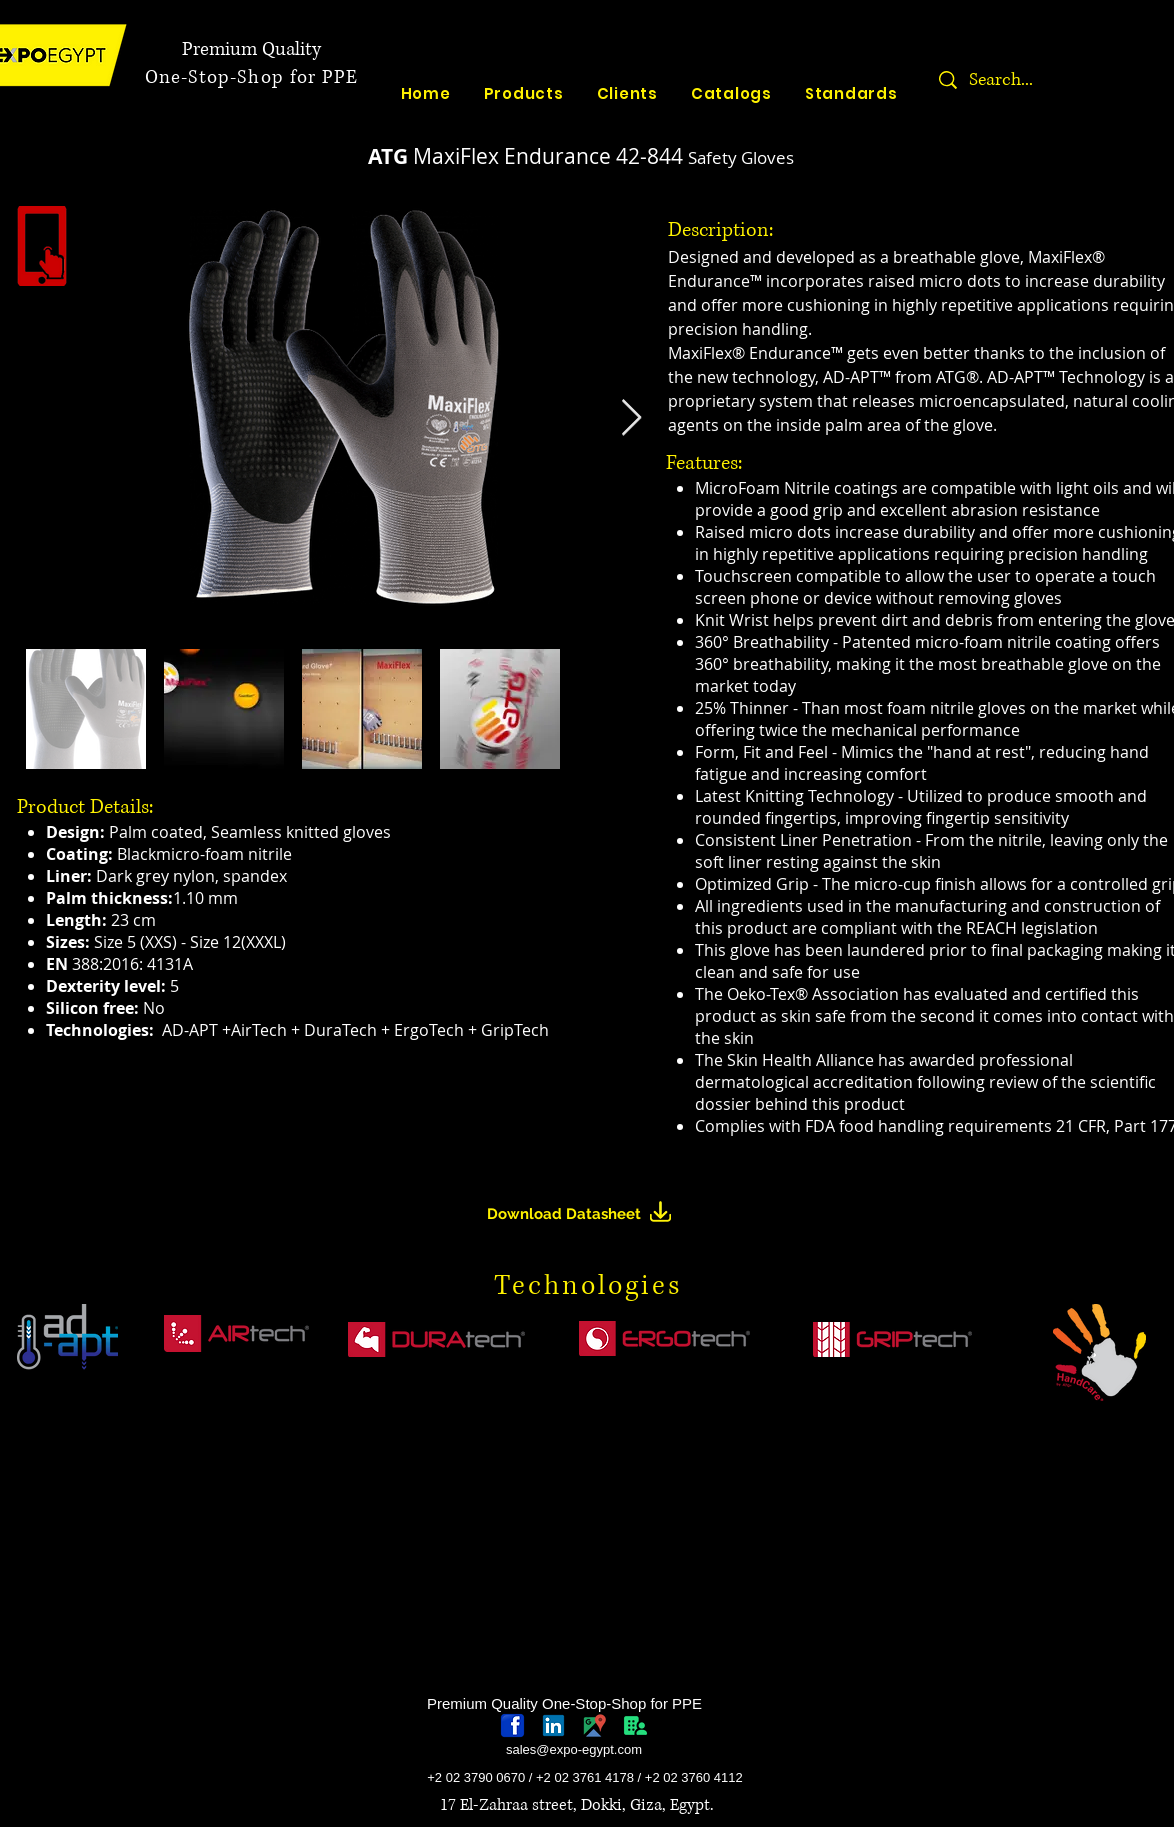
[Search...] (1063, 80)
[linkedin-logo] (553, 1725)
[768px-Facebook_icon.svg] (512, 1725)
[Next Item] (631, 418)
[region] (70, 1428)
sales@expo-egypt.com (574, 1749)
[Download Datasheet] (587, 1214)
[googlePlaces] (594, 1725)
